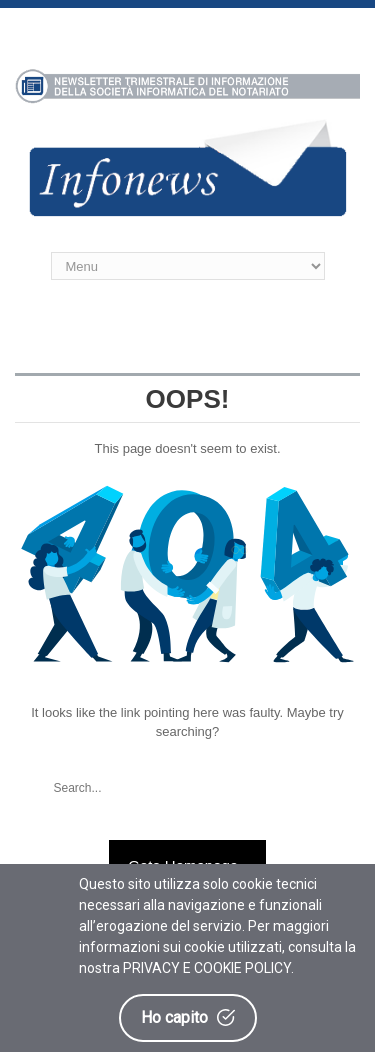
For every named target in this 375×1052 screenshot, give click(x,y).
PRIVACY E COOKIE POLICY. (208, 968)
